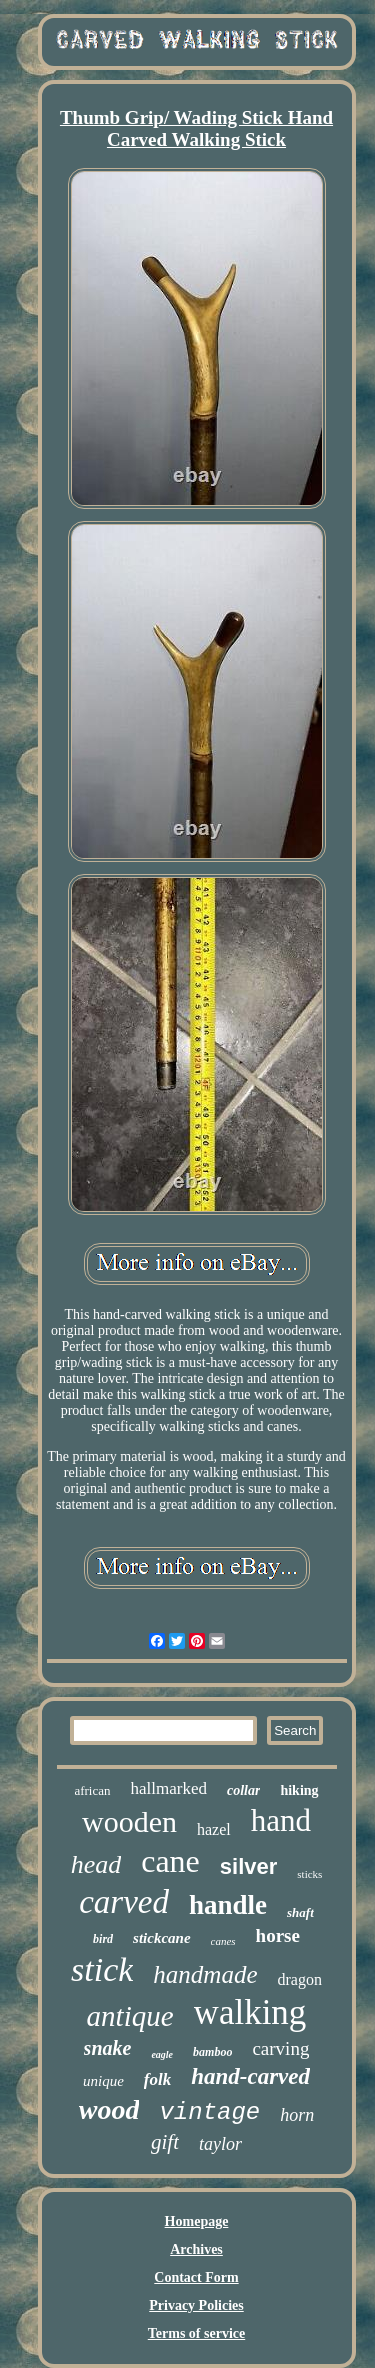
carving (280, 2048)
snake (108, 2048)
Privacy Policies (196, 2305)
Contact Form (196, 2277)
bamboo (212, 2052)
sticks (309, 1874)
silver (249, 1866)
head (96, 1864)
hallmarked (169, 1788)
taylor (220, 2144)
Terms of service (196, 2333)
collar (243, 1790)
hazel (214, 1829)
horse (278, 1935)
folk (157, 2079)
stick (102, 1969)
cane (170, 1861)
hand (281, 1820)
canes (223, 1941)
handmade (205, 1974)
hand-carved (250, 2076)
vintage (209, 2112)
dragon (300, 1979)
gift (165, 2142)
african (92, 1790)
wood (109, 2109)
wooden (129, 1821)
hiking (299, 1790)
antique (130, 2016)
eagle (162, 2054)
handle (228, 1905)
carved (124, 1902)
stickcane (162, 1938)
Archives (196, 2249)
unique (103, 2081)
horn (297, 2115)
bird (103, 1939)
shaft (300, 1912)
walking (250, 2012)
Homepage (197, 2221)
